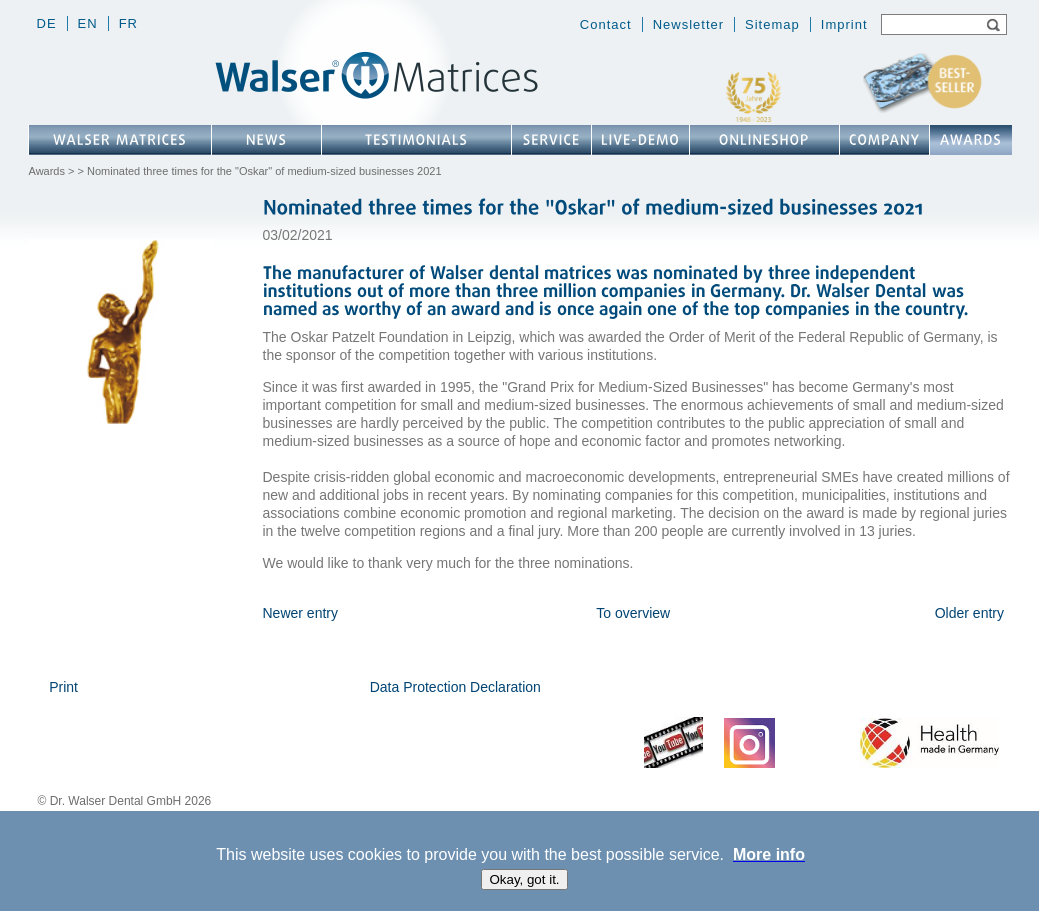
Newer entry (300, 613)
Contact (606, 24)
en (88, 23)
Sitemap (772, 24)
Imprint (844, 24)
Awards (47, 171)
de (47, 23)
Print (63, 687)
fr (128, 23)
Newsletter (688, 24)
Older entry (969, 613)
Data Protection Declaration (455, 687)
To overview (633, 613)
